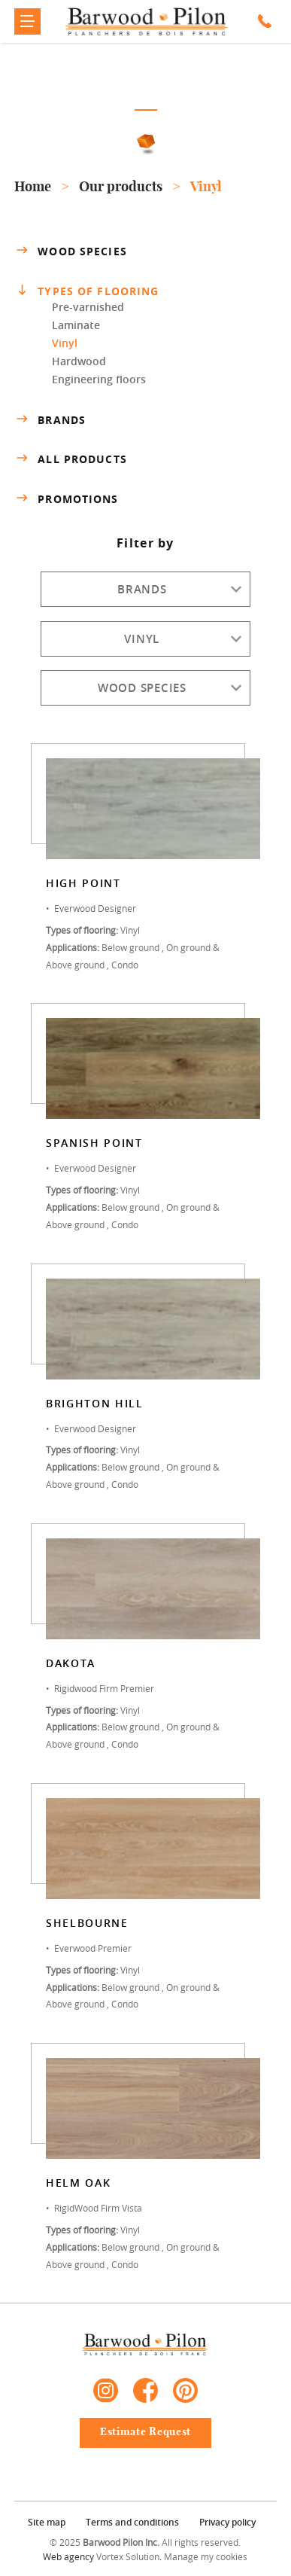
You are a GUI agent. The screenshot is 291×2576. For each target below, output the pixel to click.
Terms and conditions (132, 2522)
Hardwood (79, 361)
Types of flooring (88, 291)
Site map (46, 2522)
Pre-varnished (88, 307)
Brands (50, 419)
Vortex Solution (127, 2556)
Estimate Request (145, 2432)
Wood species (70, 251)
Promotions (66, 499)
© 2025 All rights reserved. (145, 2542)
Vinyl (64, 343)
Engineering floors (99, 379)
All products (70, 459)
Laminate (76, 325)
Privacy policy (227, 2522)
